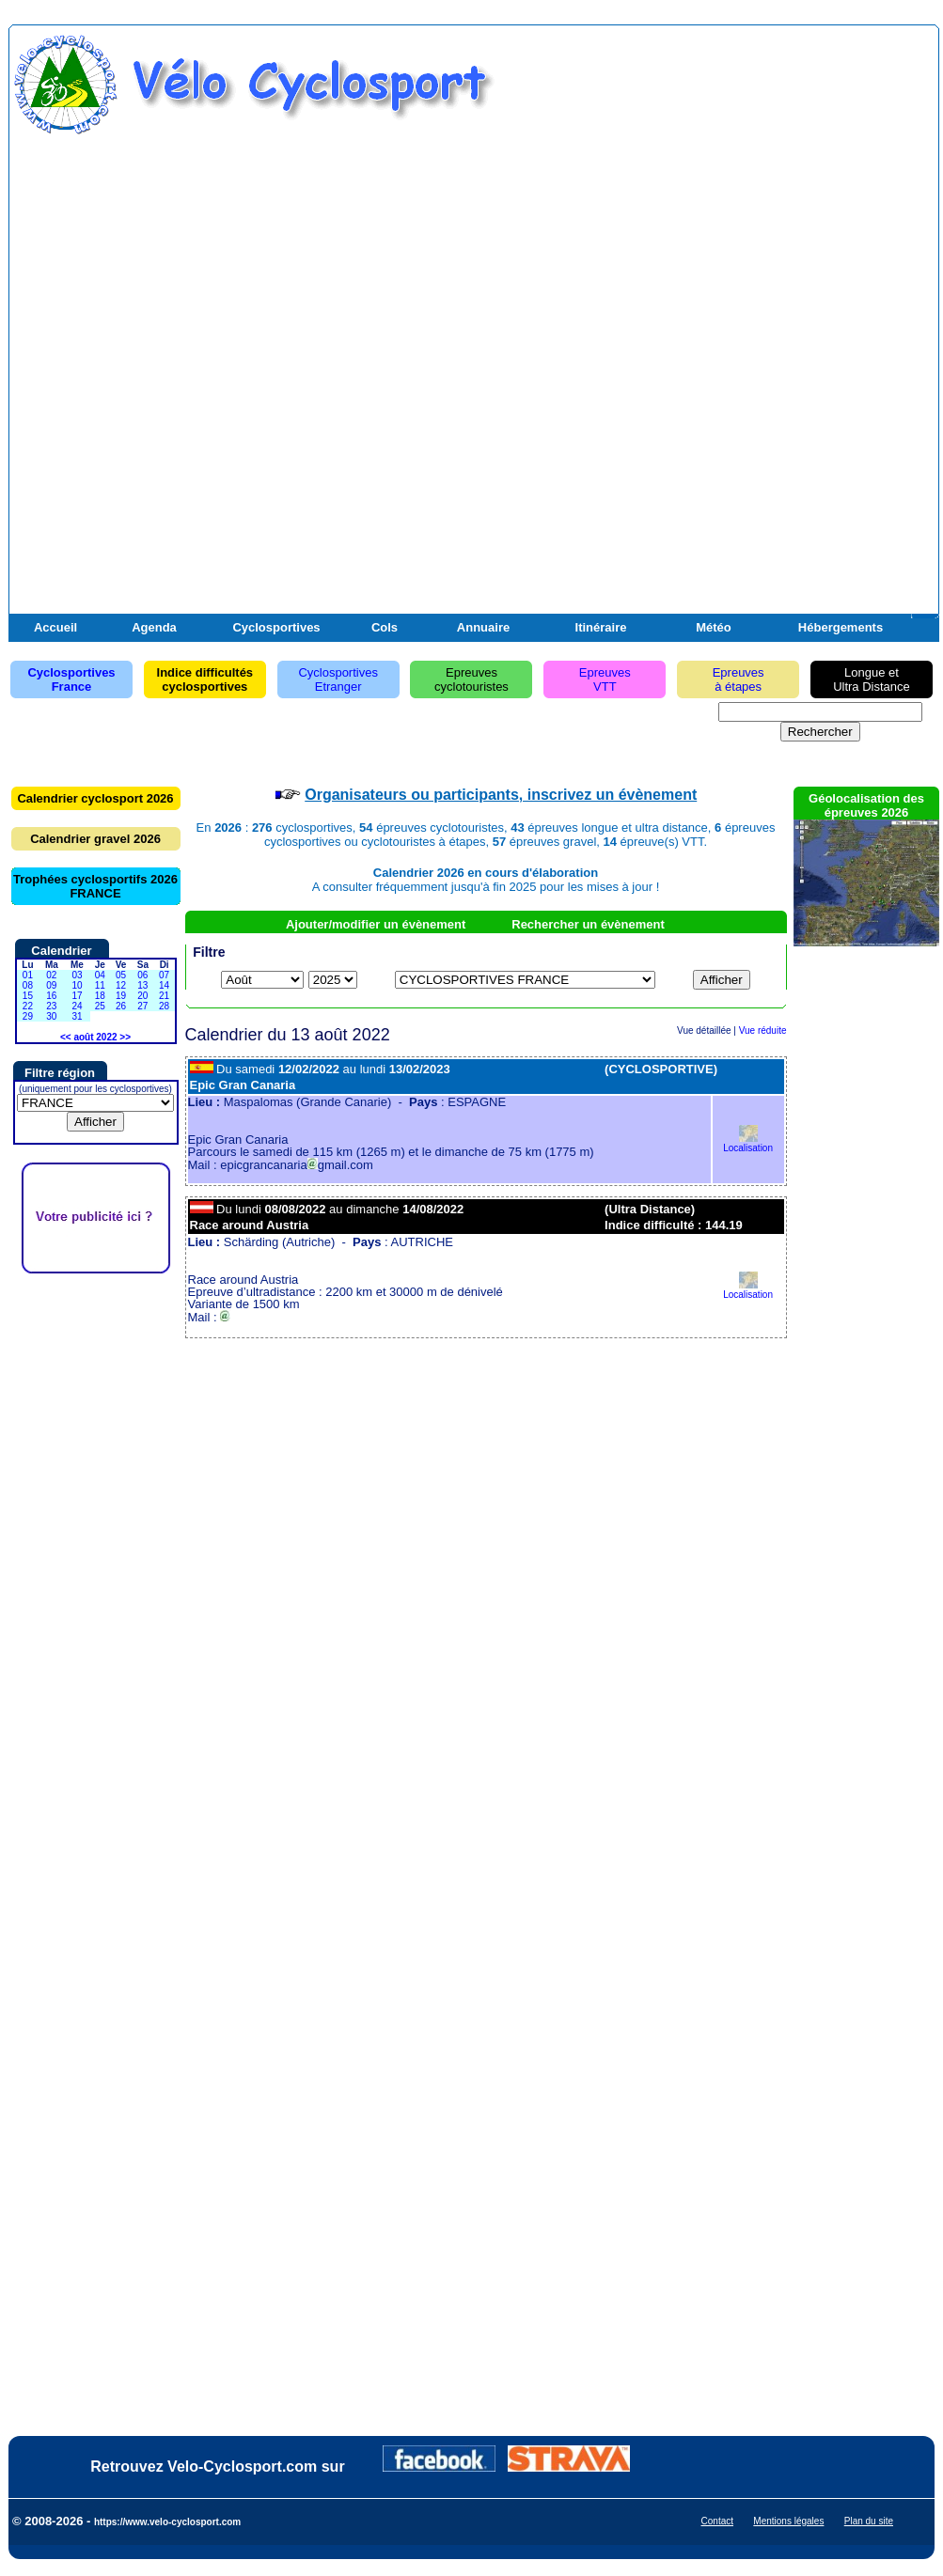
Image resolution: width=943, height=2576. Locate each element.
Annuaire (483, 627)
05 (121, 975)
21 (164, 996)
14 (164, 985)
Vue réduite (763, 1030)
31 (76, 1016)
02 (51, 975)
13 (142, 985)
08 (28, 985)
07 (164, 975)
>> (125, 1037)
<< (65, 1037)
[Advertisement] (714, 332)
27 (142, 1006)
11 (100, 985)
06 (142, 975)
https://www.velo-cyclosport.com (167, 2522)
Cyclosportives (276, 627)
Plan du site (868, 2521)
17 (76, 996)
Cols (384, 627)
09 (51, 985)
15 (28, 996)
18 (100, 996)
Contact (717, 2521)
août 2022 (95, 1037)
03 (76, 975)
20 (142, 996)
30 (51, 1016)
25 (100, 1006)
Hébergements (840, 627)
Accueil (55, 627)
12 (121, 985)
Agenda (154, 627)
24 (76, 1006)
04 (100, 975)
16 (51, 996)
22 (28, 1006)
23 (51, 1006)
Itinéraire (601, 627)
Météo (713, 627)
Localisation (748, 1143)
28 (164, 1006)
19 (121, 996)
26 (121, 1006)
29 (28, 1016)
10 (76, 985)
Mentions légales (788, 2521)
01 (28, 975)
